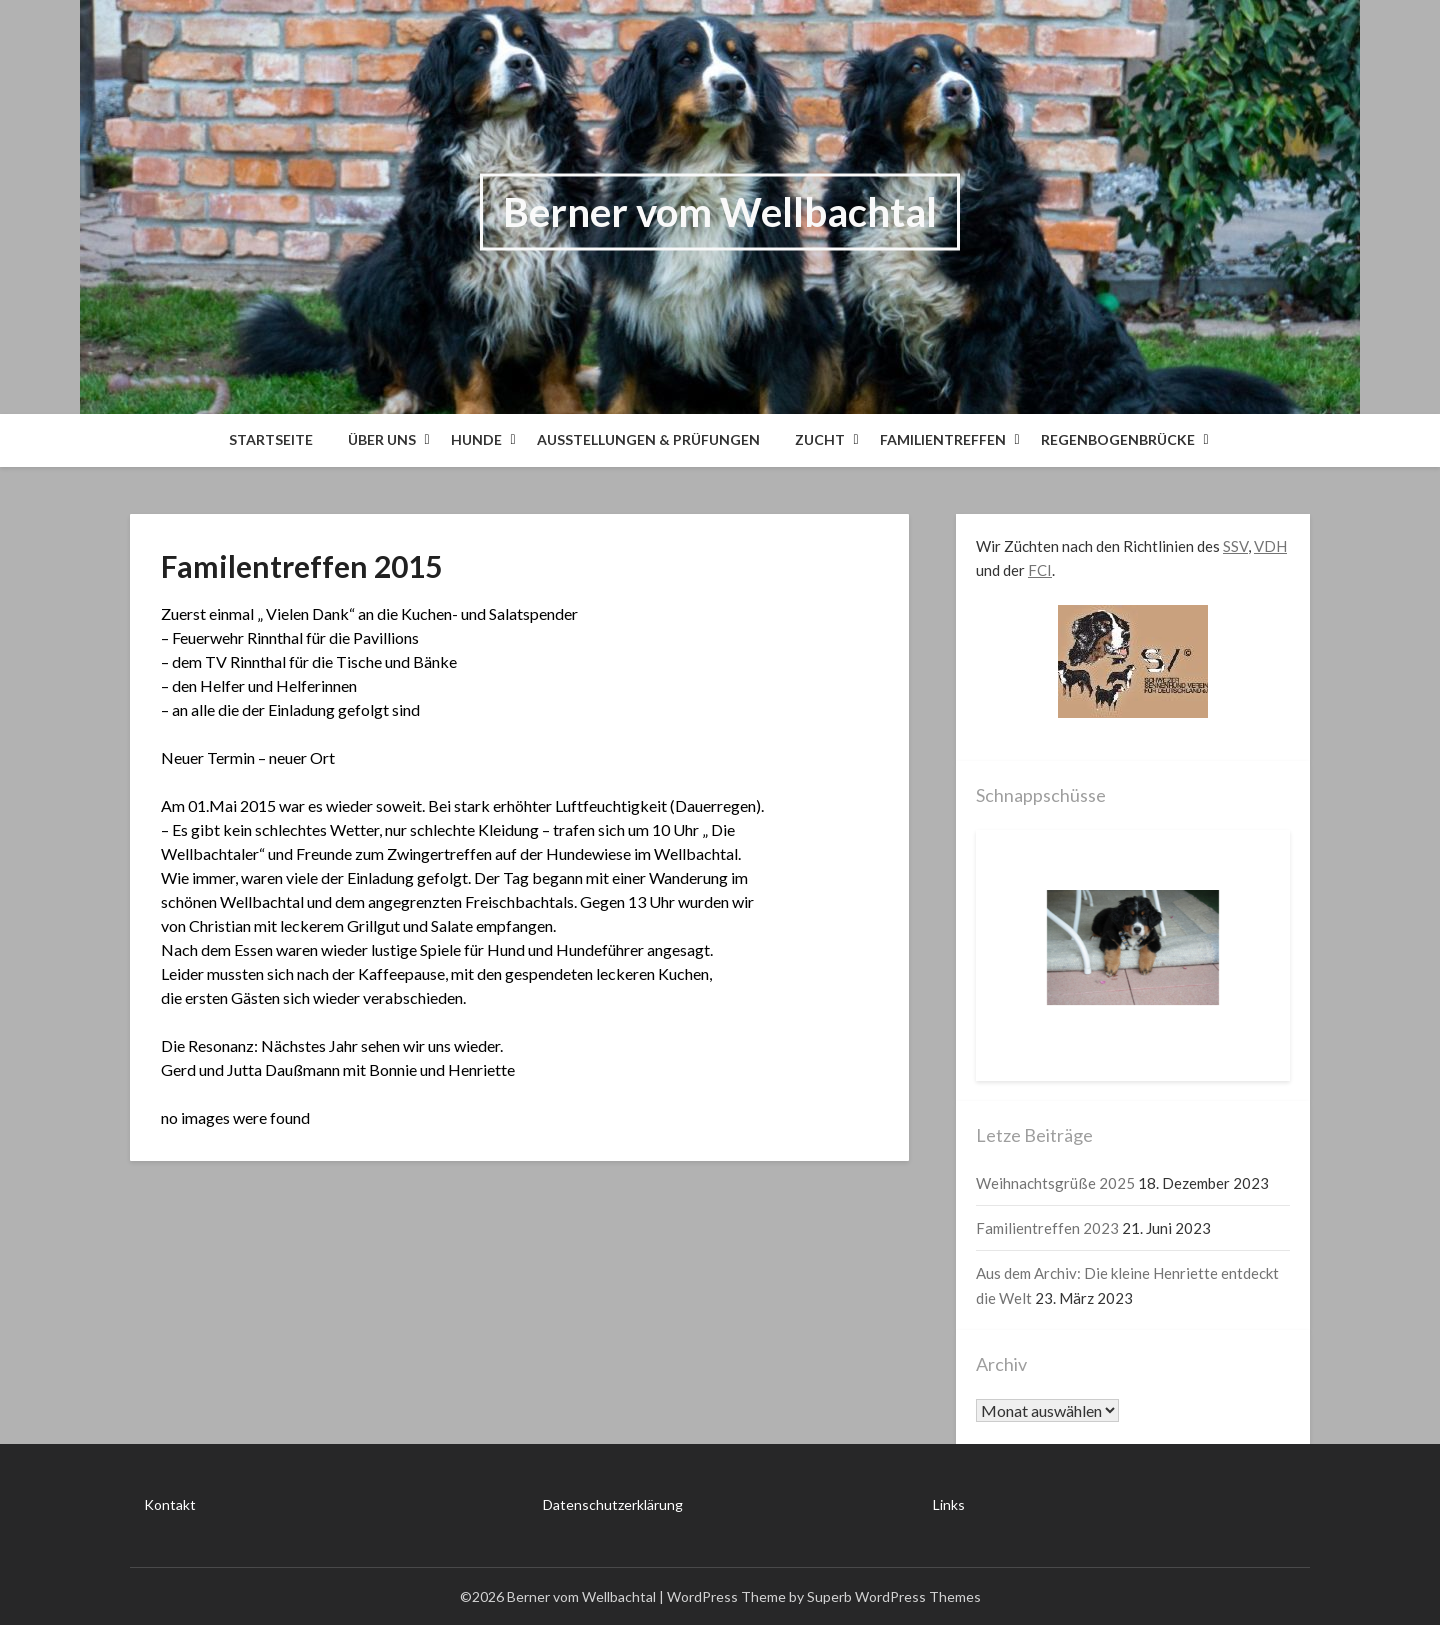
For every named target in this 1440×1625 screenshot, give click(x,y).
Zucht (820, 439)
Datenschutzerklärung (613, 1504)
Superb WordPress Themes (894, 1596)
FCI (1040, 570)
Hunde (476, 439)
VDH (1270, 546)
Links (949, 1504)
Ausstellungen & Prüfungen (648, 439)
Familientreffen (943, 439)
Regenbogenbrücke (1118, 439)
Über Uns (382, 439)
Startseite (271, 439)
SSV (1235, 546)
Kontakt (170, 1504)
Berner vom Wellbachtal (720, 212)
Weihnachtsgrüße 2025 (1055, 1183)
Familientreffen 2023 (1047, 1228)
